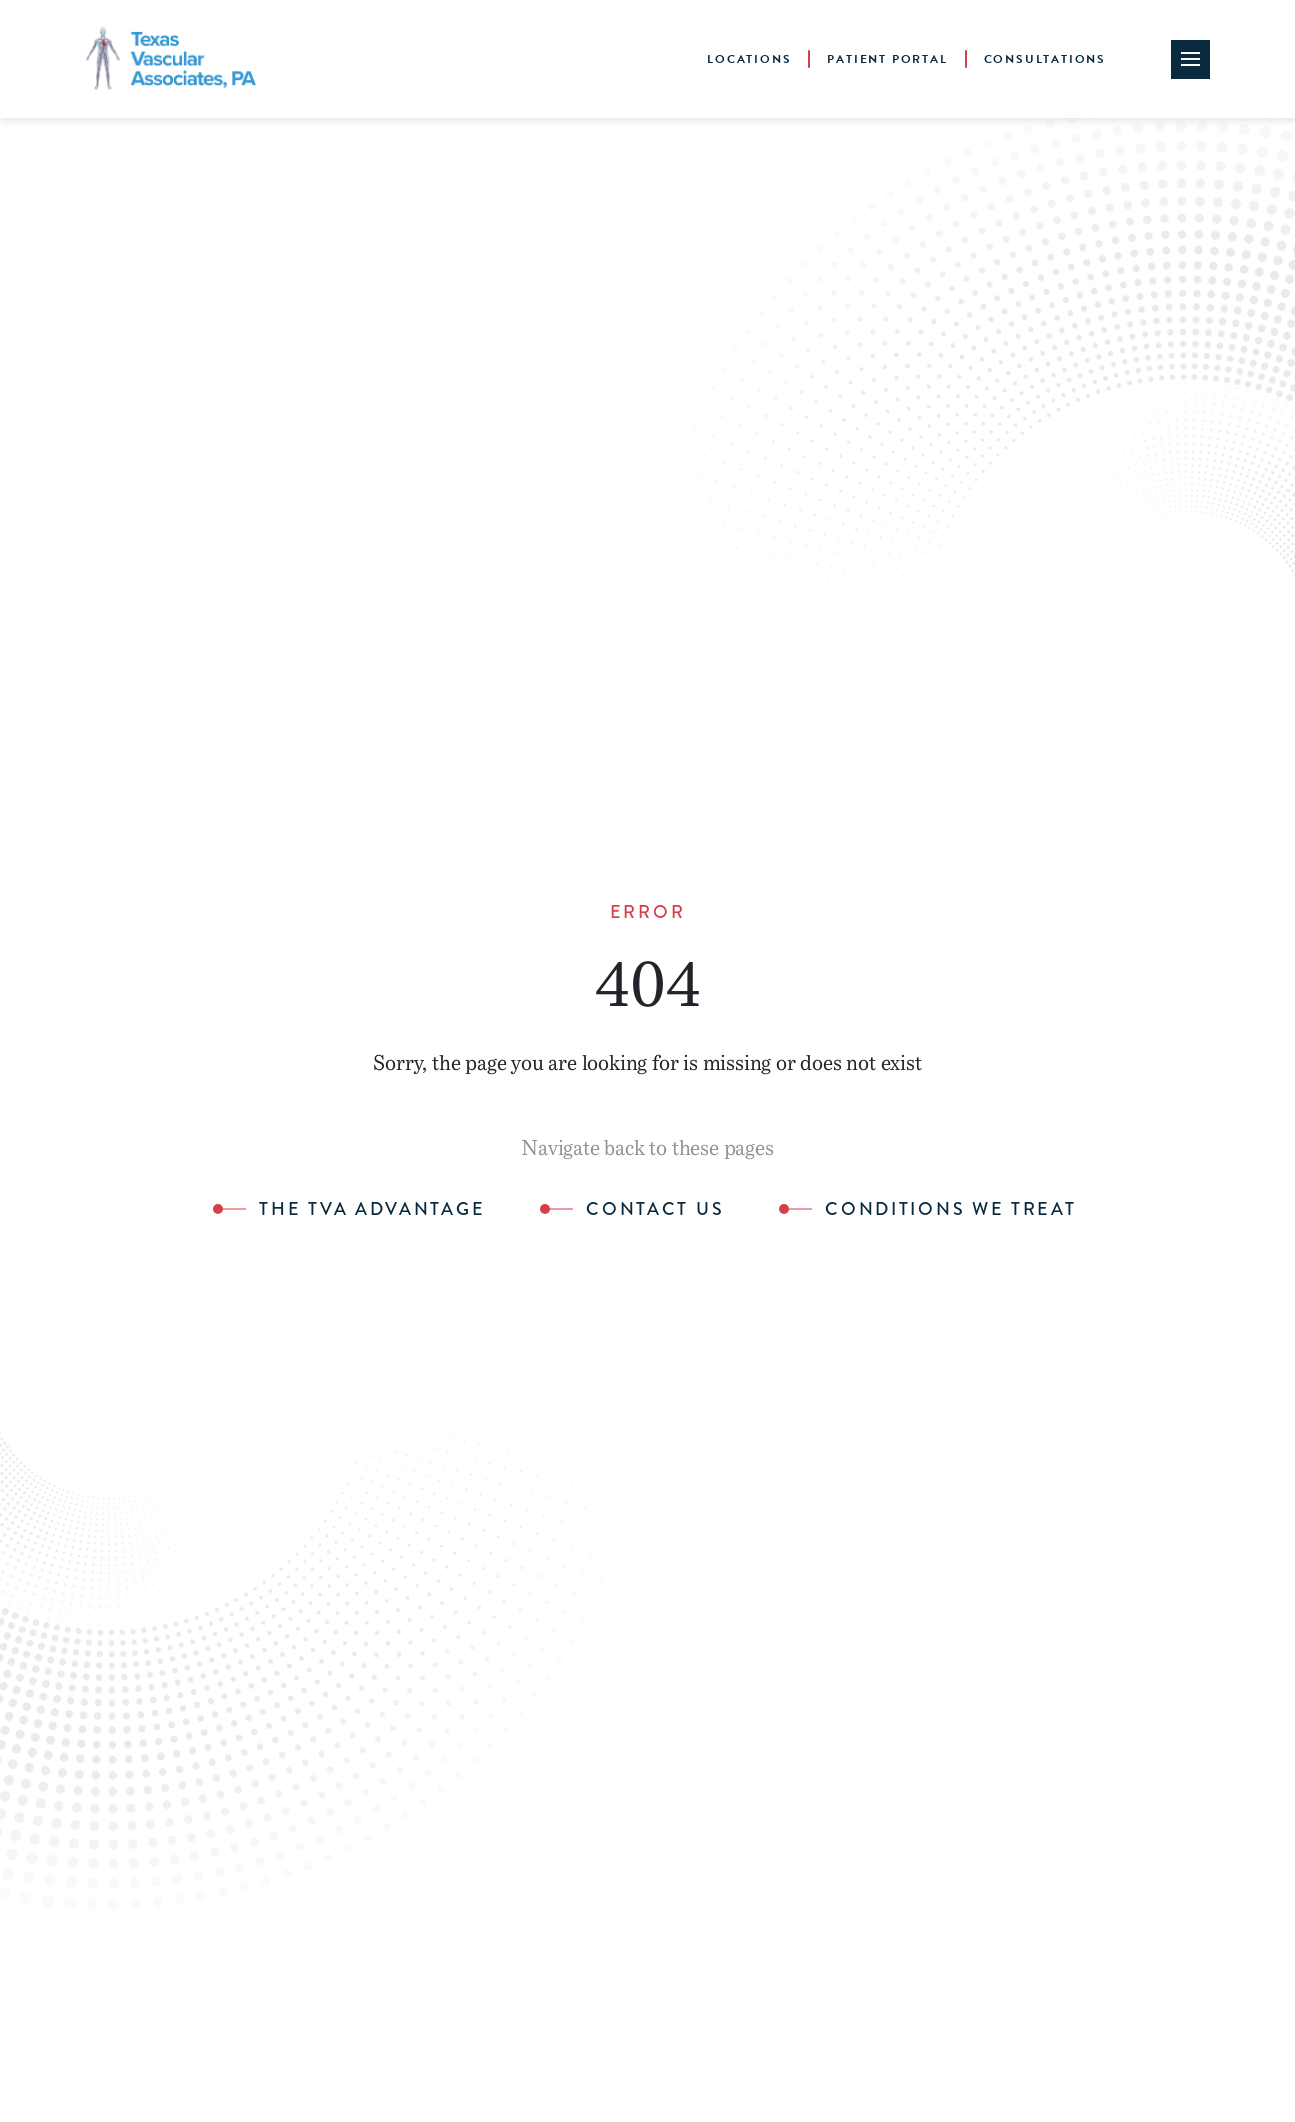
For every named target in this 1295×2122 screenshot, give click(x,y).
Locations (749, 59)
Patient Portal (887, 59)
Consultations (1045, 59)
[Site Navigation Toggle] (1190, 59)
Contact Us (655, 1210)
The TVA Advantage (372, 1210)
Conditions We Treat (950, 1210)
